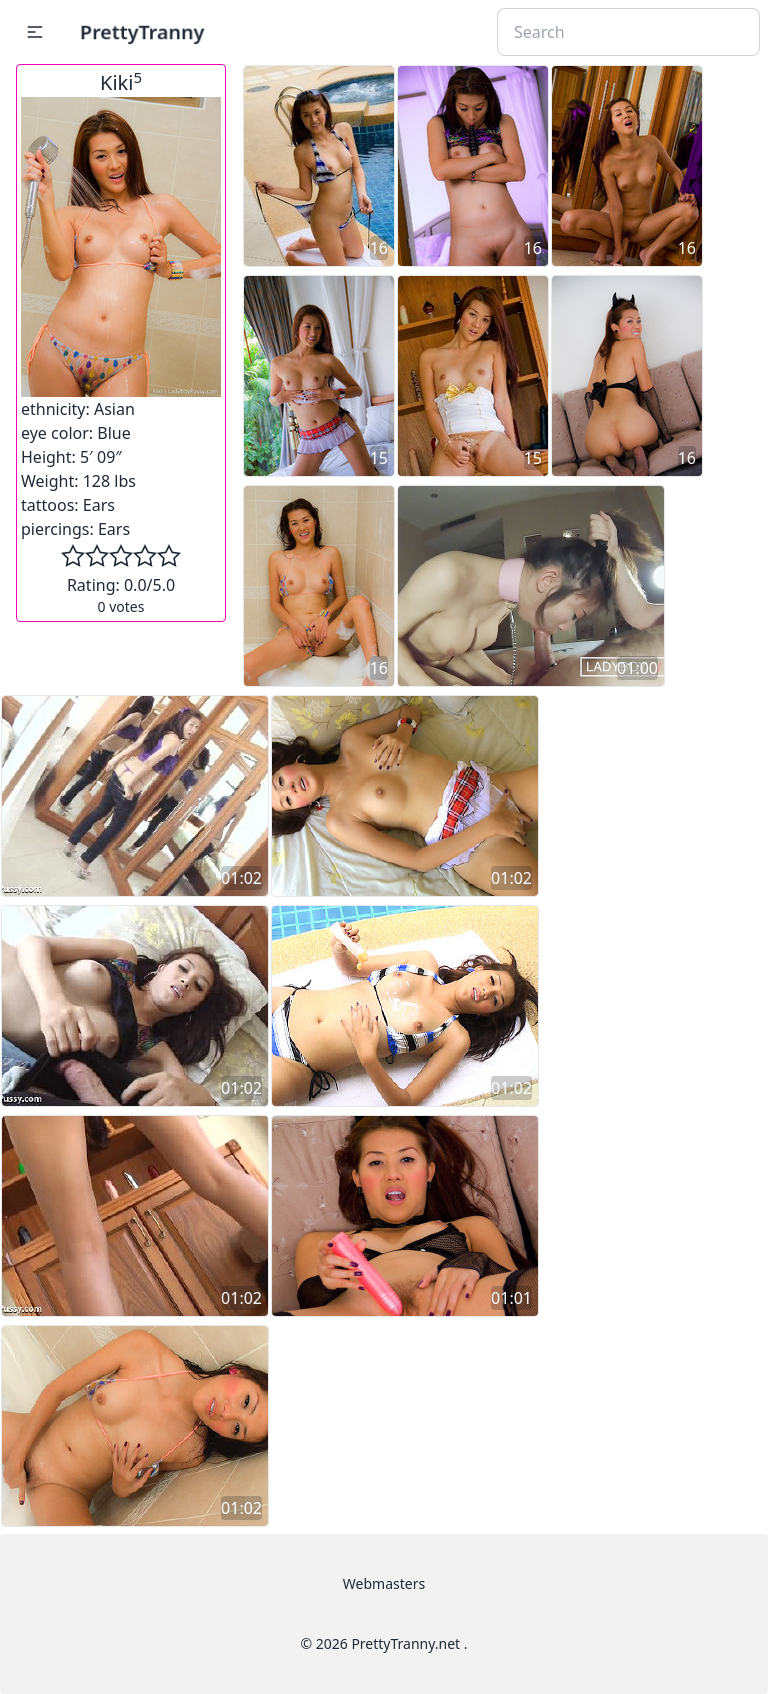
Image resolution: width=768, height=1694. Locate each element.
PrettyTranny (142, 31)
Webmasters (384, 1583)
